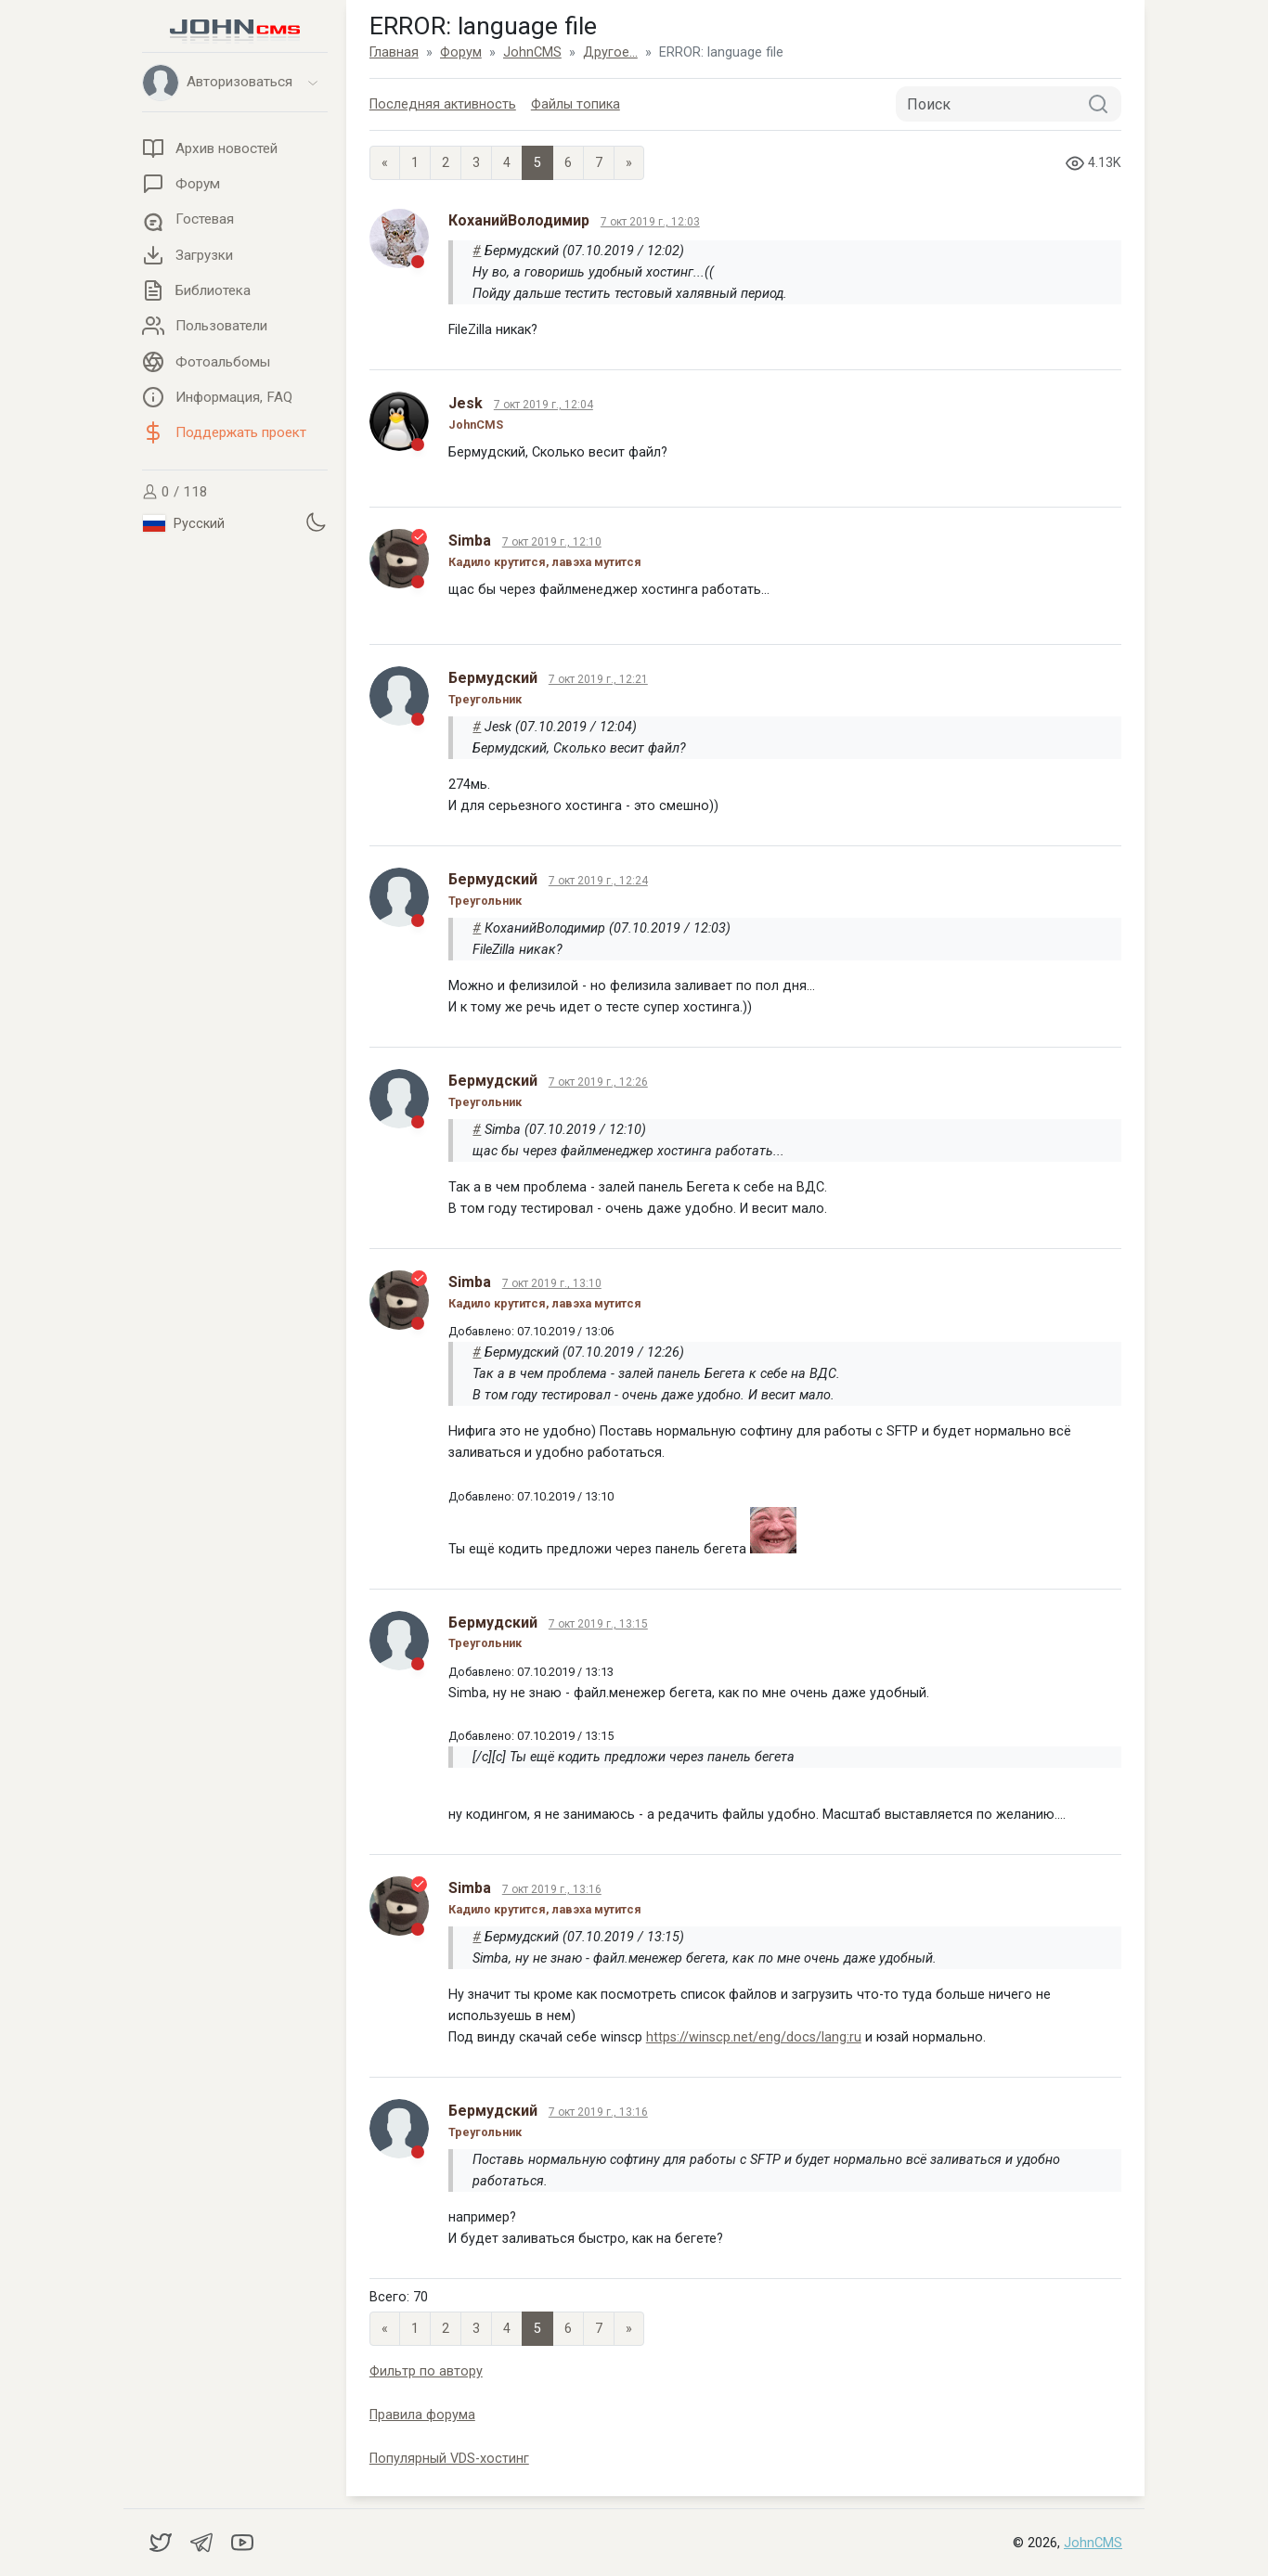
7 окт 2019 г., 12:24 (598, 880)
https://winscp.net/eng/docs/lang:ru (753, 2037)
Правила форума (422, 2415)
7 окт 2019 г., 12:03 (650, 221)
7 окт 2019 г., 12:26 (598, 1081)
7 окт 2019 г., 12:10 (552, 541)
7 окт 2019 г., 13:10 (552, 1283)
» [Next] (629, 163)
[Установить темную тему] (316, 521)
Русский (184, 523)
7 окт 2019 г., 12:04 (543, 404)
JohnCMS (1093, 2543)
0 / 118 (175, 491)
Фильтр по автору (426, 2371)
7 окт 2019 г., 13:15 (598, 1623)
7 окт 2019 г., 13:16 (552, 1889)
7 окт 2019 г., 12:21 (598, 679)
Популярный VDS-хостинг (449, 2459)
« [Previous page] (385, 163)
